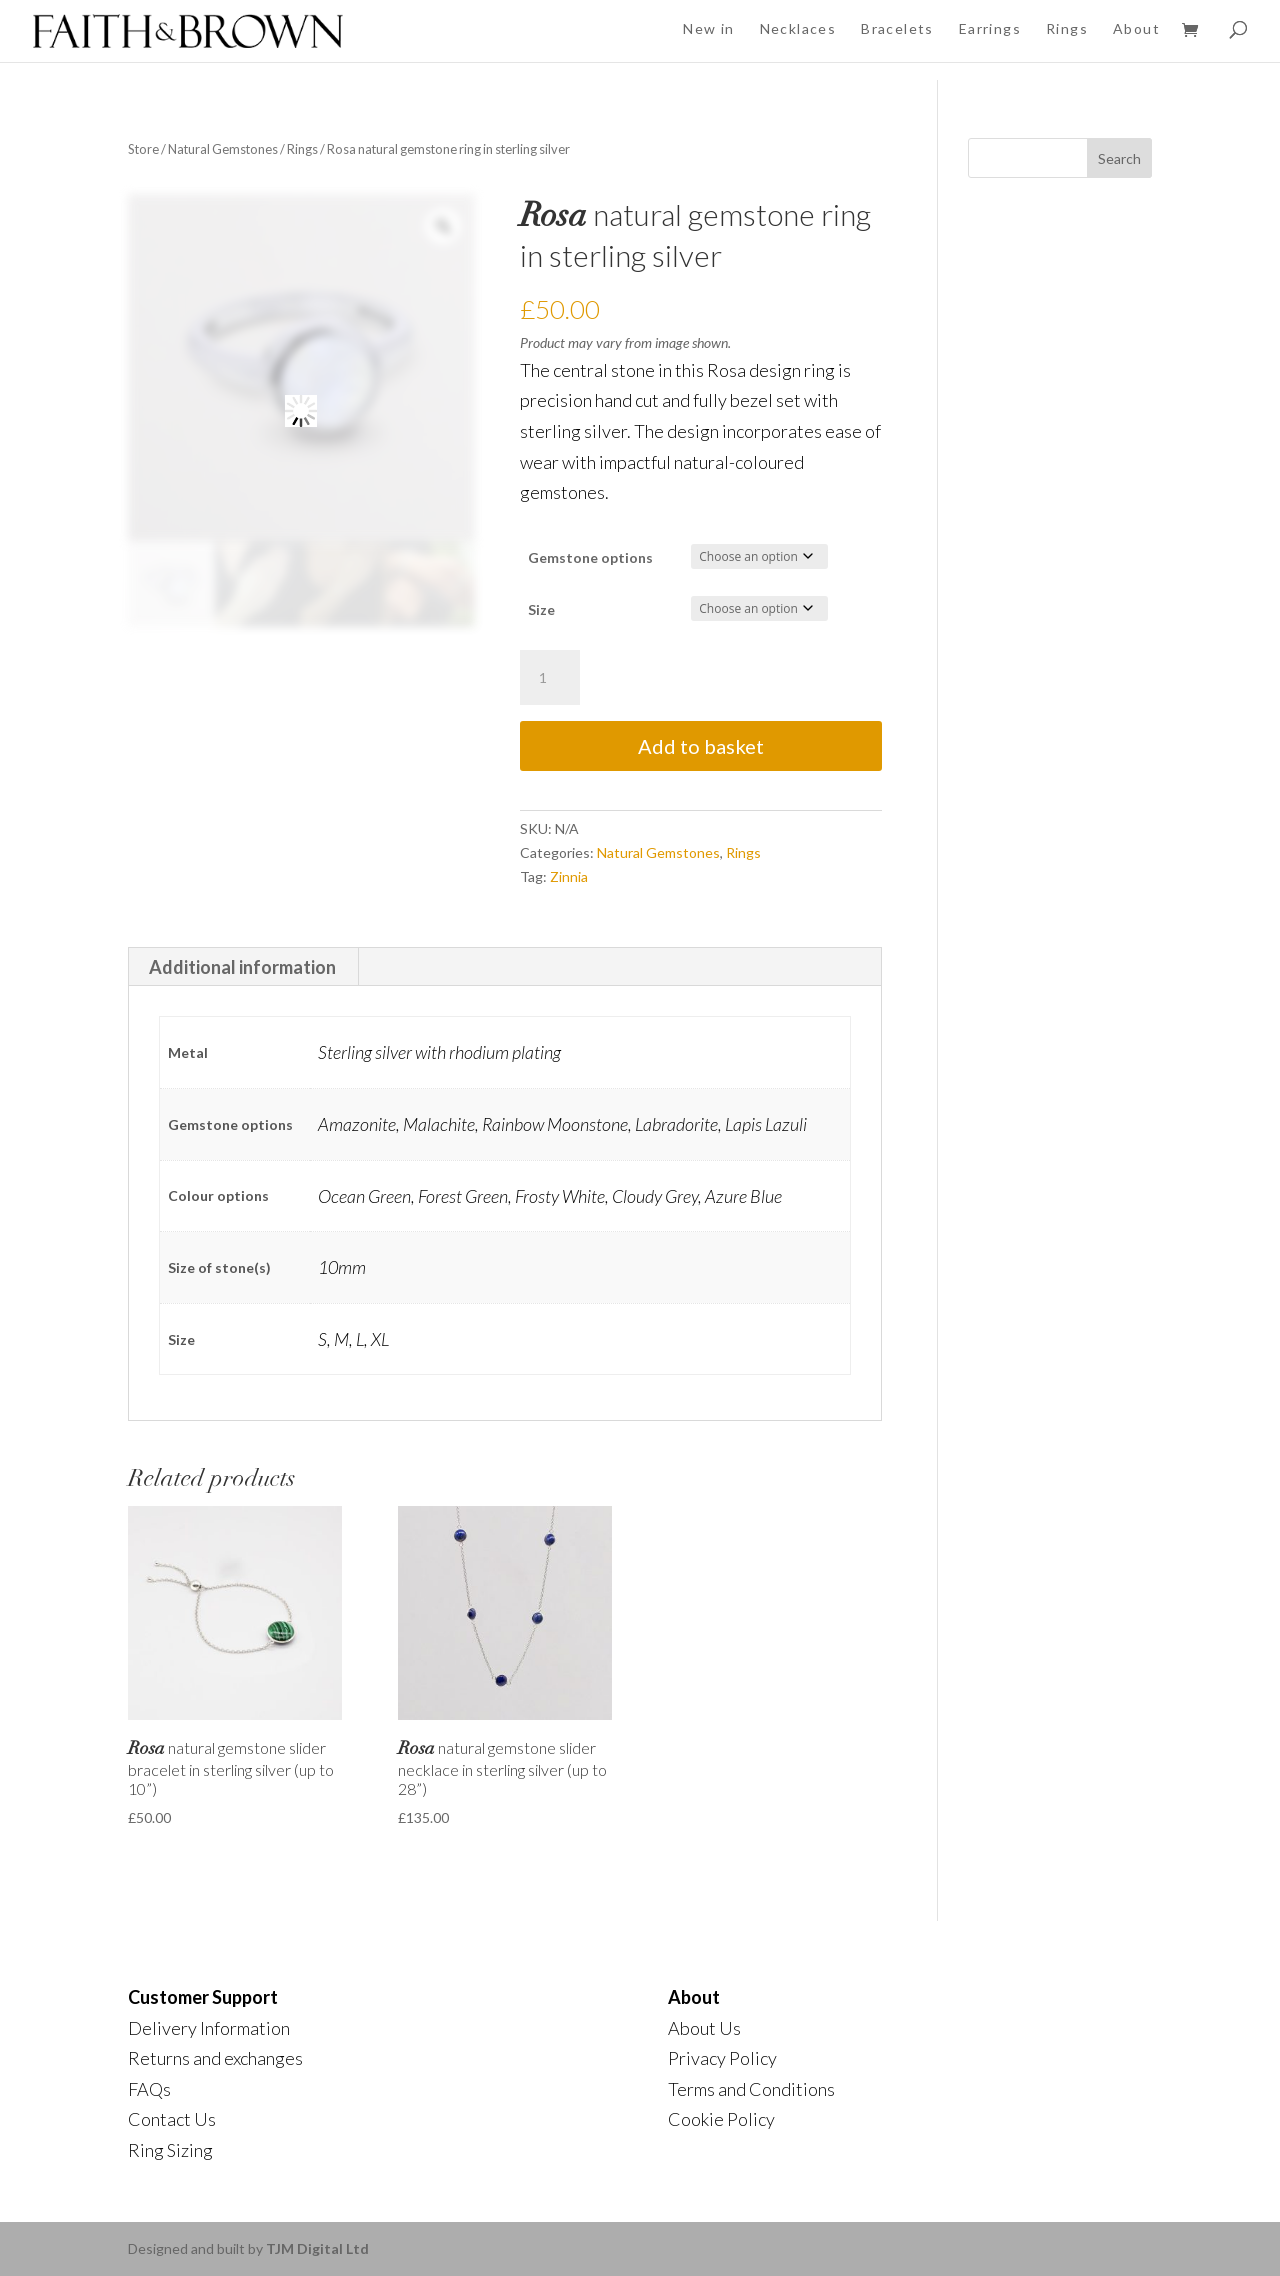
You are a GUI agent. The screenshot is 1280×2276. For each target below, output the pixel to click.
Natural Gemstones (223, 149)
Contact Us (172, 2119)
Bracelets (897, 28)
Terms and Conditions (751, 2089)
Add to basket (701, 746)
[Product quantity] (550, 678)
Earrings (990, 28)
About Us (704, 2028)
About (1136, 28)
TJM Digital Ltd (317, 2248)
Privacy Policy (722, 2058)
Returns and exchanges (215, 2058)
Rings (1067, 28)
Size (541, 609)
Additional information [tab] (242, 967)
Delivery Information (209, 2028)
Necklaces (798, 28)
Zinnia (569, 876)
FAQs (149, 2089)
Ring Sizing (170, 2150)
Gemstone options (590, 557)
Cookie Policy (721, 2119)
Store (143, 149)
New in (708, 28)
